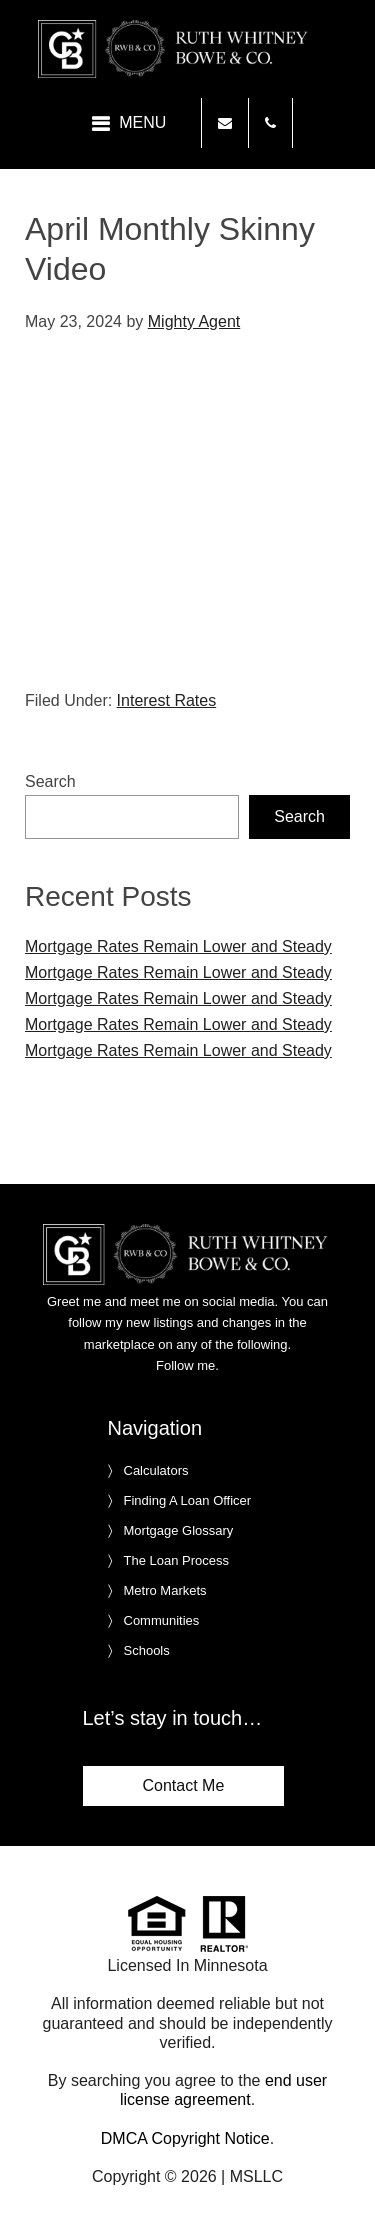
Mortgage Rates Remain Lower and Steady (178, 946)
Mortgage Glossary (179, 1530)
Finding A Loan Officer (188, 1500)
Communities (162, 1620)
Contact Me (184, 1785)
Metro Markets (165, 1590)
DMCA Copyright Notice (185, 2138)
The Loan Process (177, 1560)
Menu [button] (142, 122)
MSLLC (256, 2176)
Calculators (156, 1470)
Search (50, 781)
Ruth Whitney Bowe (188, 49)
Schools (147, 1650)
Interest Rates (167, 700)
